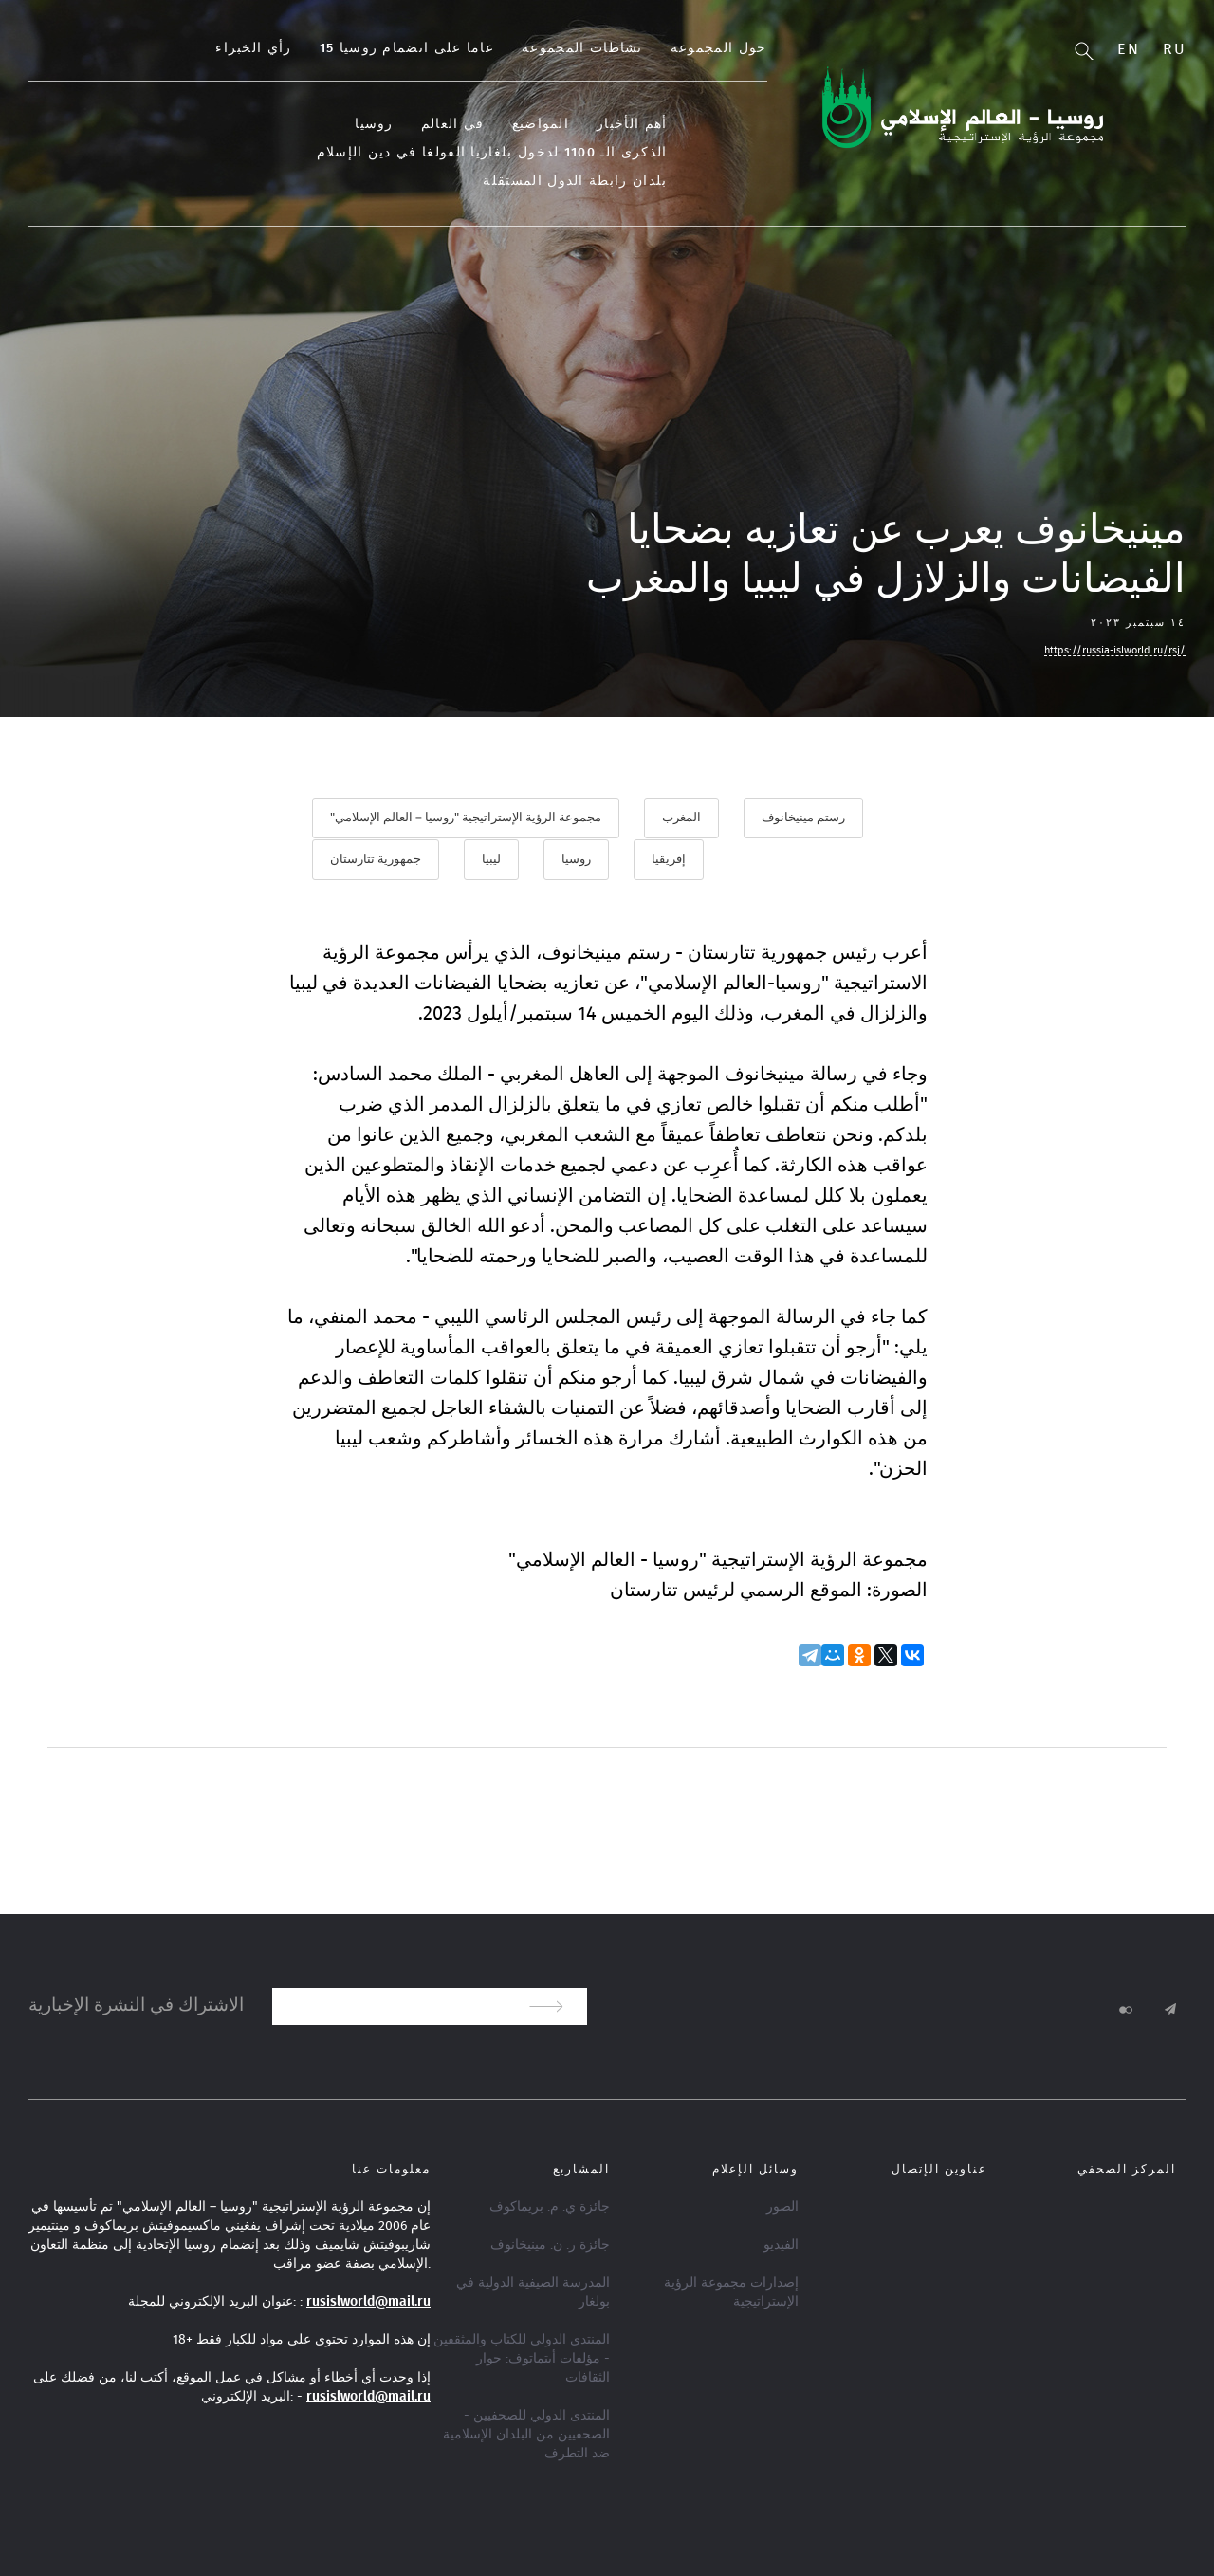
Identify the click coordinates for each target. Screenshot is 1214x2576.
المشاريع (581, 2167)
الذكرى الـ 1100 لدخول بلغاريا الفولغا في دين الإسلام (569, 152)
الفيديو (781, 2243)
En (1128, 49)
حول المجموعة (795, 48)
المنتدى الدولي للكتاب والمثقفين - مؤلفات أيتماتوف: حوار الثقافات (521, 2357)
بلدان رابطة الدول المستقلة (274, 152)
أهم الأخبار (709, 124)
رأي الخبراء (331, 48)
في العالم (529, 124)
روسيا (451, 124)
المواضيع (617, 124)
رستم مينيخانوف (803, 818)
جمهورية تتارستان (375, 859)
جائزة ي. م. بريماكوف (549, 2205)
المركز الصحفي (1126, 2167)
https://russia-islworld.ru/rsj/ (1115, 650)
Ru (1174, 49)
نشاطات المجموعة (660, 48)
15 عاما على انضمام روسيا (483, 48)
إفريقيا (669, 859)
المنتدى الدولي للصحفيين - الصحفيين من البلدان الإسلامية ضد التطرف (526, 2432)
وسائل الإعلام (755, 2167)
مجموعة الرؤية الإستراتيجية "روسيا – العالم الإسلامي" (465, 818)
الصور (782, 2205)
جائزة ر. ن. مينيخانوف (550, 2243)
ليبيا (491, 859)
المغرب (681, 818)
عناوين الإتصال (939, 2167)
